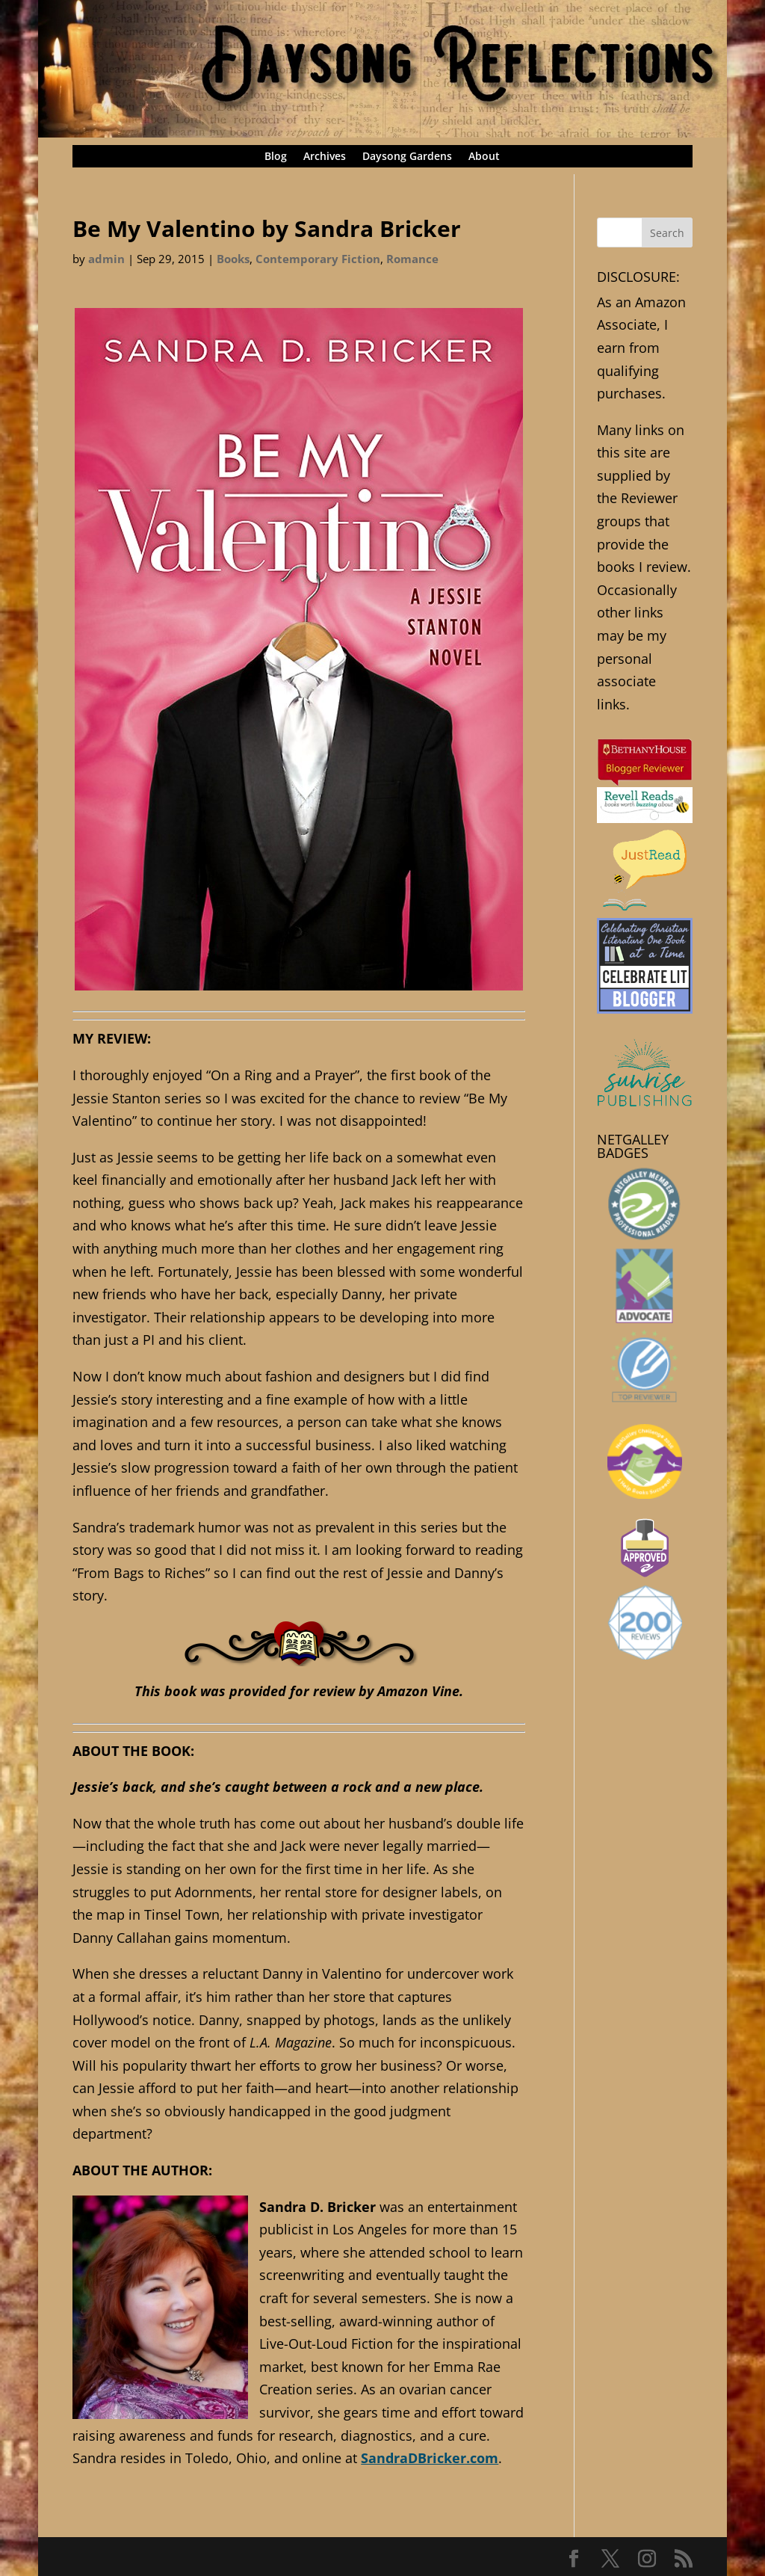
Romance (412, 258)
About (484, 157)
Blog (275, 157)
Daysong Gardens (407, 157)
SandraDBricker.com (429, 2458)
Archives (324, 157)
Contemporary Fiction (317, 258)
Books (233, 258)
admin (106, 258)
